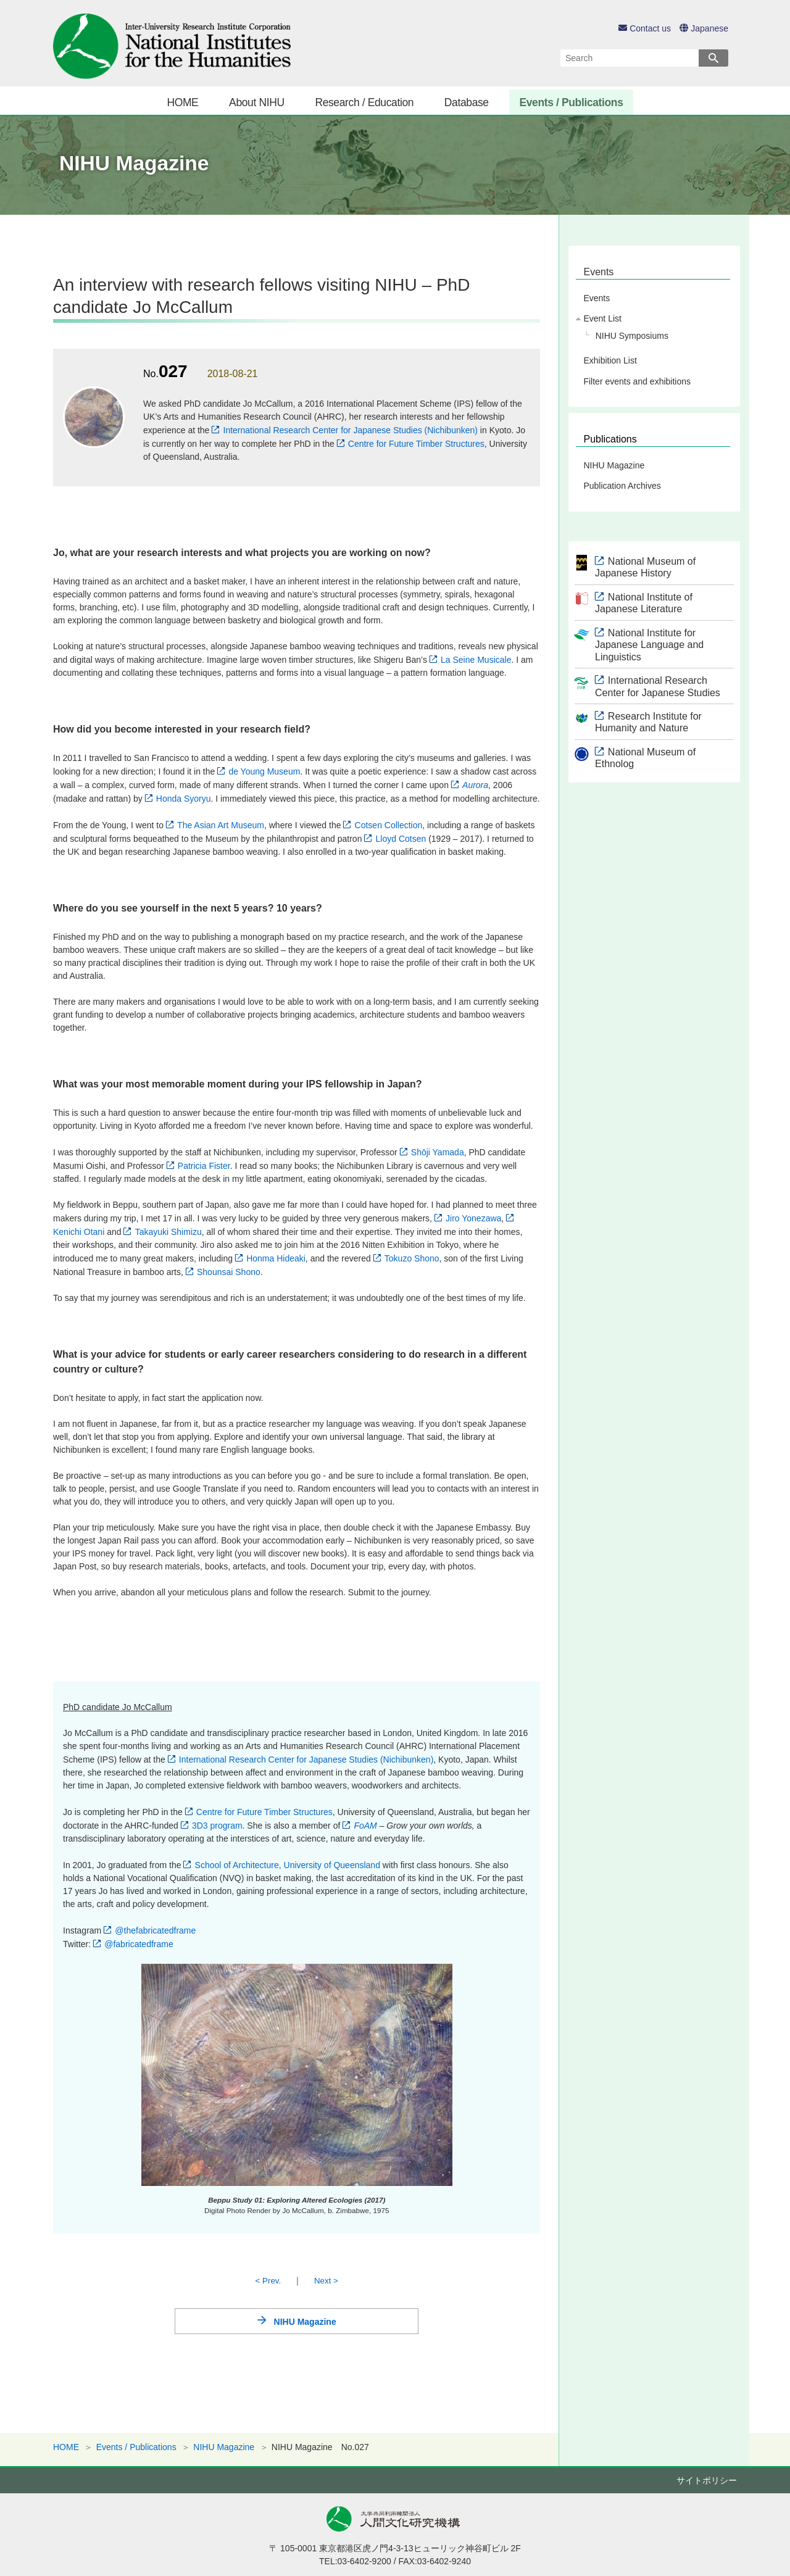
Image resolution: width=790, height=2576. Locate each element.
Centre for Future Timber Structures (416, 444)
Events (598, 272)
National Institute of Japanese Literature (643, 603)
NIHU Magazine (305, 2322)
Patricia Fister (204, 1166)
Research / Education (364, 102)
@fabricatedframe (138, 1944)
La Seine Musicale (476, 660)
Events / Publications (571, 102)
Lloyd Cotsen (401, 839)
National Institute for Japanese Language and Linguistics (649, 645)
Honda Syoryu (183, 799)
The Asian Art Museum (220, 825)
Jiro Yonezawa (473, 1218)
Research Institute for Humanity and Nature (648, 722)
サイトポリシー (706, 2480)
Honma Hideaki (276, 1258)
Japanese (704, 28)
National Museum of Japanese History (645, 567)
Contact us (644, 28)
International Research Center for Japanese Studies (657, 686)
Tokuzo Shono (412, 1258)
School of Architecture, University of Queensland (287, 1865)
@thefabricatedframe (155, 1930)
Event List (602, 318)
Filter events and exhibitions (637, 381)
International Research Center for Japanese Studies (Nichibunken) (350, 430)
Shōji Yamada (437, 1152)
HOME (182, 102)
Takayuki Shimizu (168, 1232)
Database (466, 102)
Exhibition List (609, 360)
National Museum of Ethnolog (645, 758)
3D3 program (217, 1825)
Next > (326, 2280)
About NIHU (257, 102)
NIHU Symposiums (632, 336)
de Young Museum (264, 771)
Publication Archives (621, 486)
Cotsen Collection (389, 825)
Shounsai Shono (228, 1272)
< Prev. (268, 2280)
